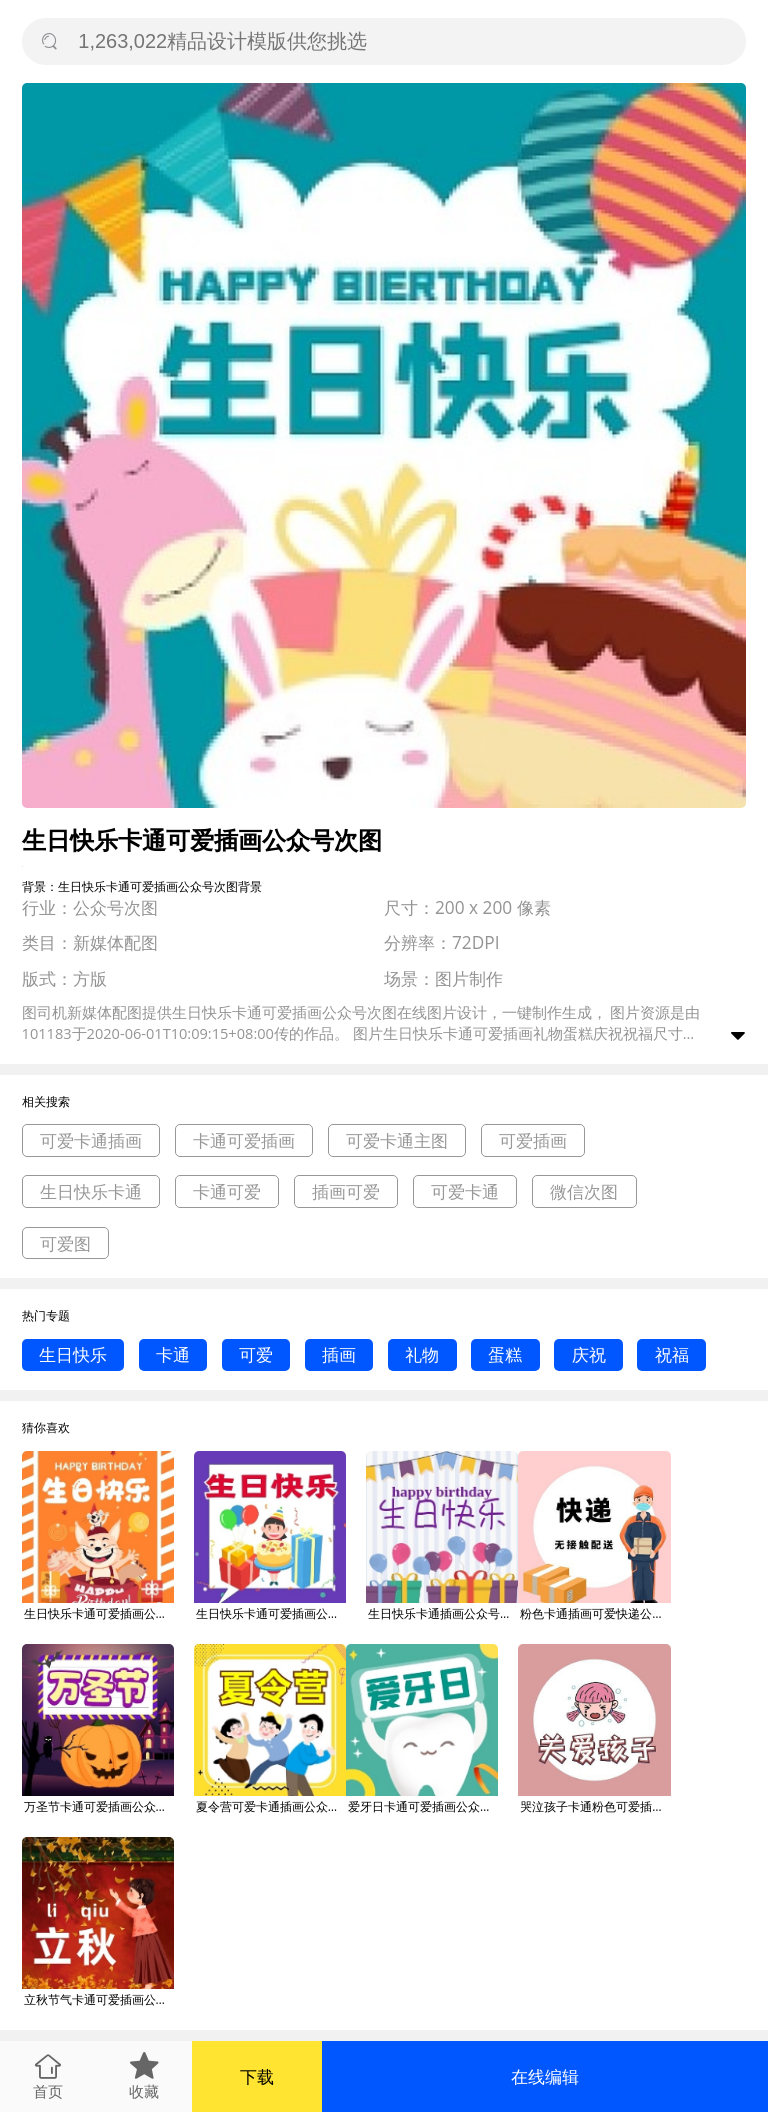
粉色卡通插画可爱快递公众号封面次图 (595, 1613)
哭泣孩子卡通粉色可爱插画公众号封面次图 (595, 1806)
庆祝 (589, 1354)
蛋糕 (505, 1354)
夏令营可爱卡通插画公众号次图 (271, 1806)
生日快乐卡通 (91, 1191)
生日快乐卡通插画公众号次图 (443, 1613)
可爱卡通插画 (91, 1140)
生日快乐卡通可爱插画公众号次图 (99, 1613)
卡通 (173, 1354)
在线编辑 (545, 2076)
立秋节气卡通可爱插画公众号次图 (99, 1999)
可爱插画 (533, 1140)
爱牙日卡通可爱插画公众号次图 (423, 1806)
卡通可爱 (227, 1191)
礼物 (422, 1354)
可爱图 (65, 1243)
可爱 (256, 1354)
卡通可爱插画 (244, 1140)
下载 (257, 2076)
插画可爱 (346, 1191)
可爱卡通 (465, 1191)
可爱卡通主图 (397, 1140)
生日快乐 (73, 1354)
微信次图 (584, 1191)
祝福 (672, 1354)
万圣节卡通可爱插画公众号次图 (99, 1806)
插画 (339, 1354)
